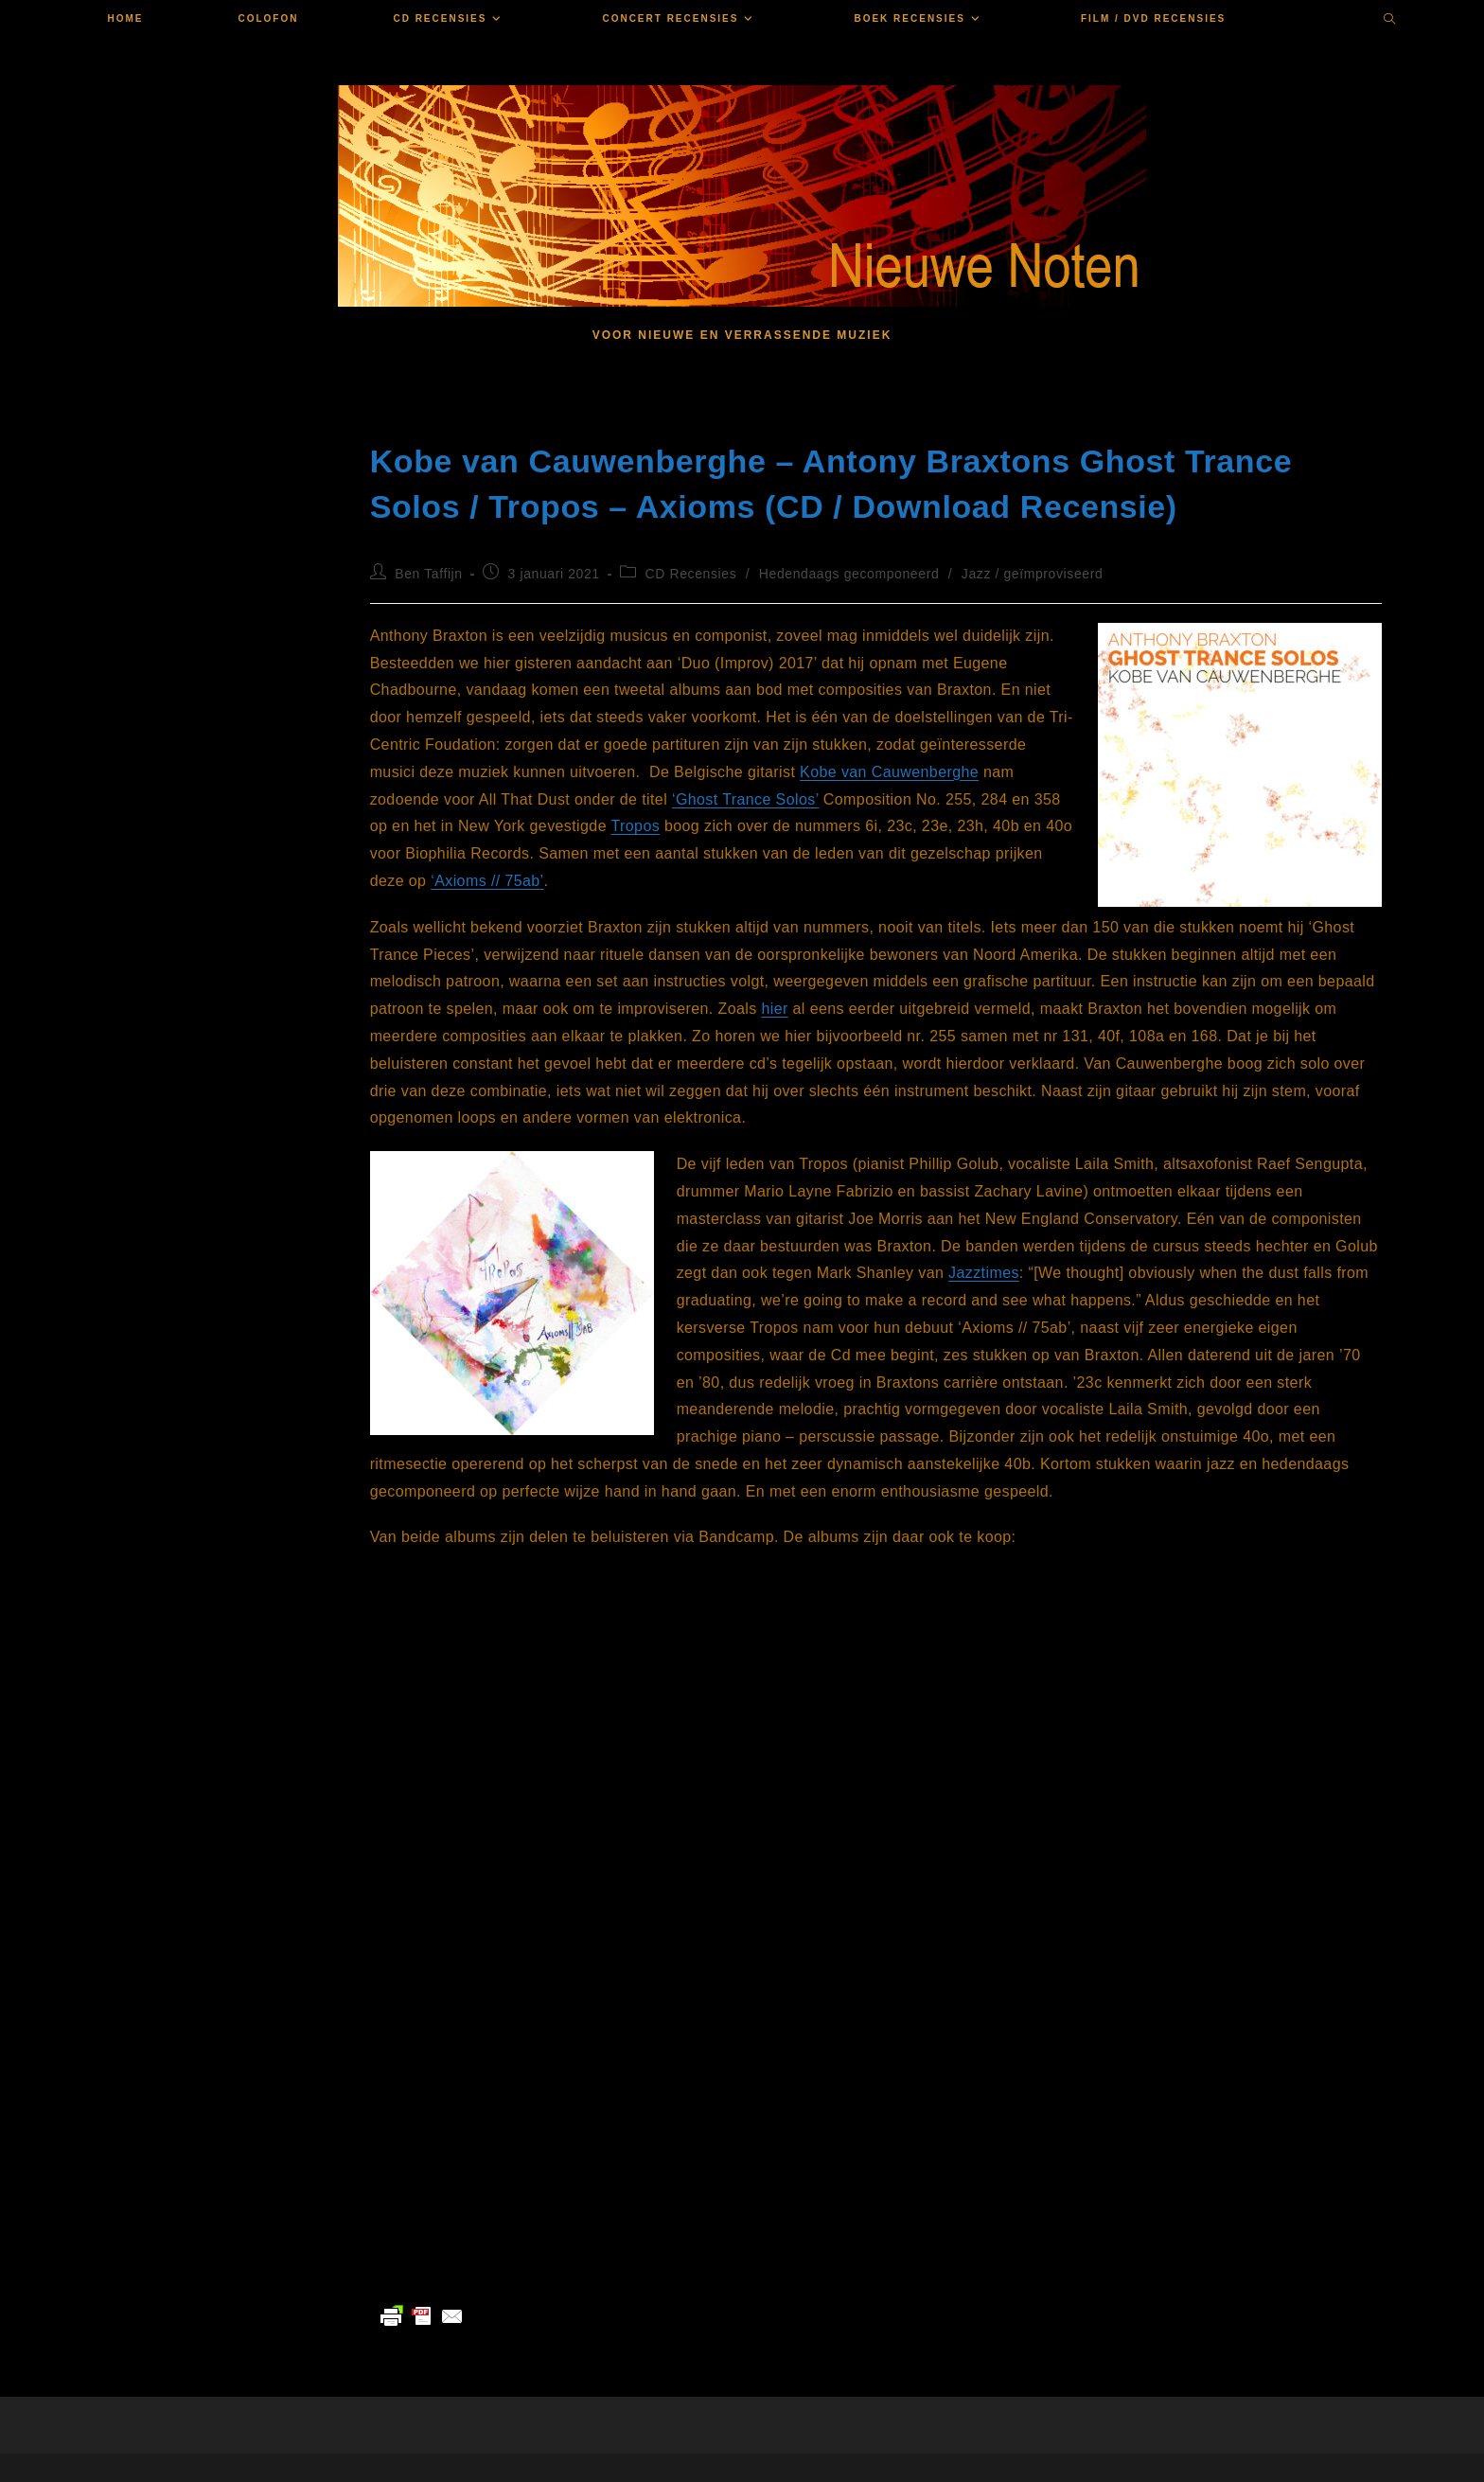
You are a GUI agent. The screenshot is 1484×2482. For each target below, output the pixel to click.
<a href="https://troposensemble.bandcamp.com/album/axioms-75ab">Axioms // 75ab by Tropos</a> (559, 2050)
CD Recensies (691, 573)
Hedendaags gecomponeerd (849, 573)
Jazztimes (983, 1273)
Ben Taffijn (428, 573)
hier (774, 1009)
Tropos (636, 826)
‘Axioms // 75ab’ (487, 881)
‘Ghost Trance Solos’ (745, 799)
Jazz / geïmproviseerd (1033, 573)
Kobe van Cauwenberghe (889, 772)
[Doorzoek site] (1390, 20)
